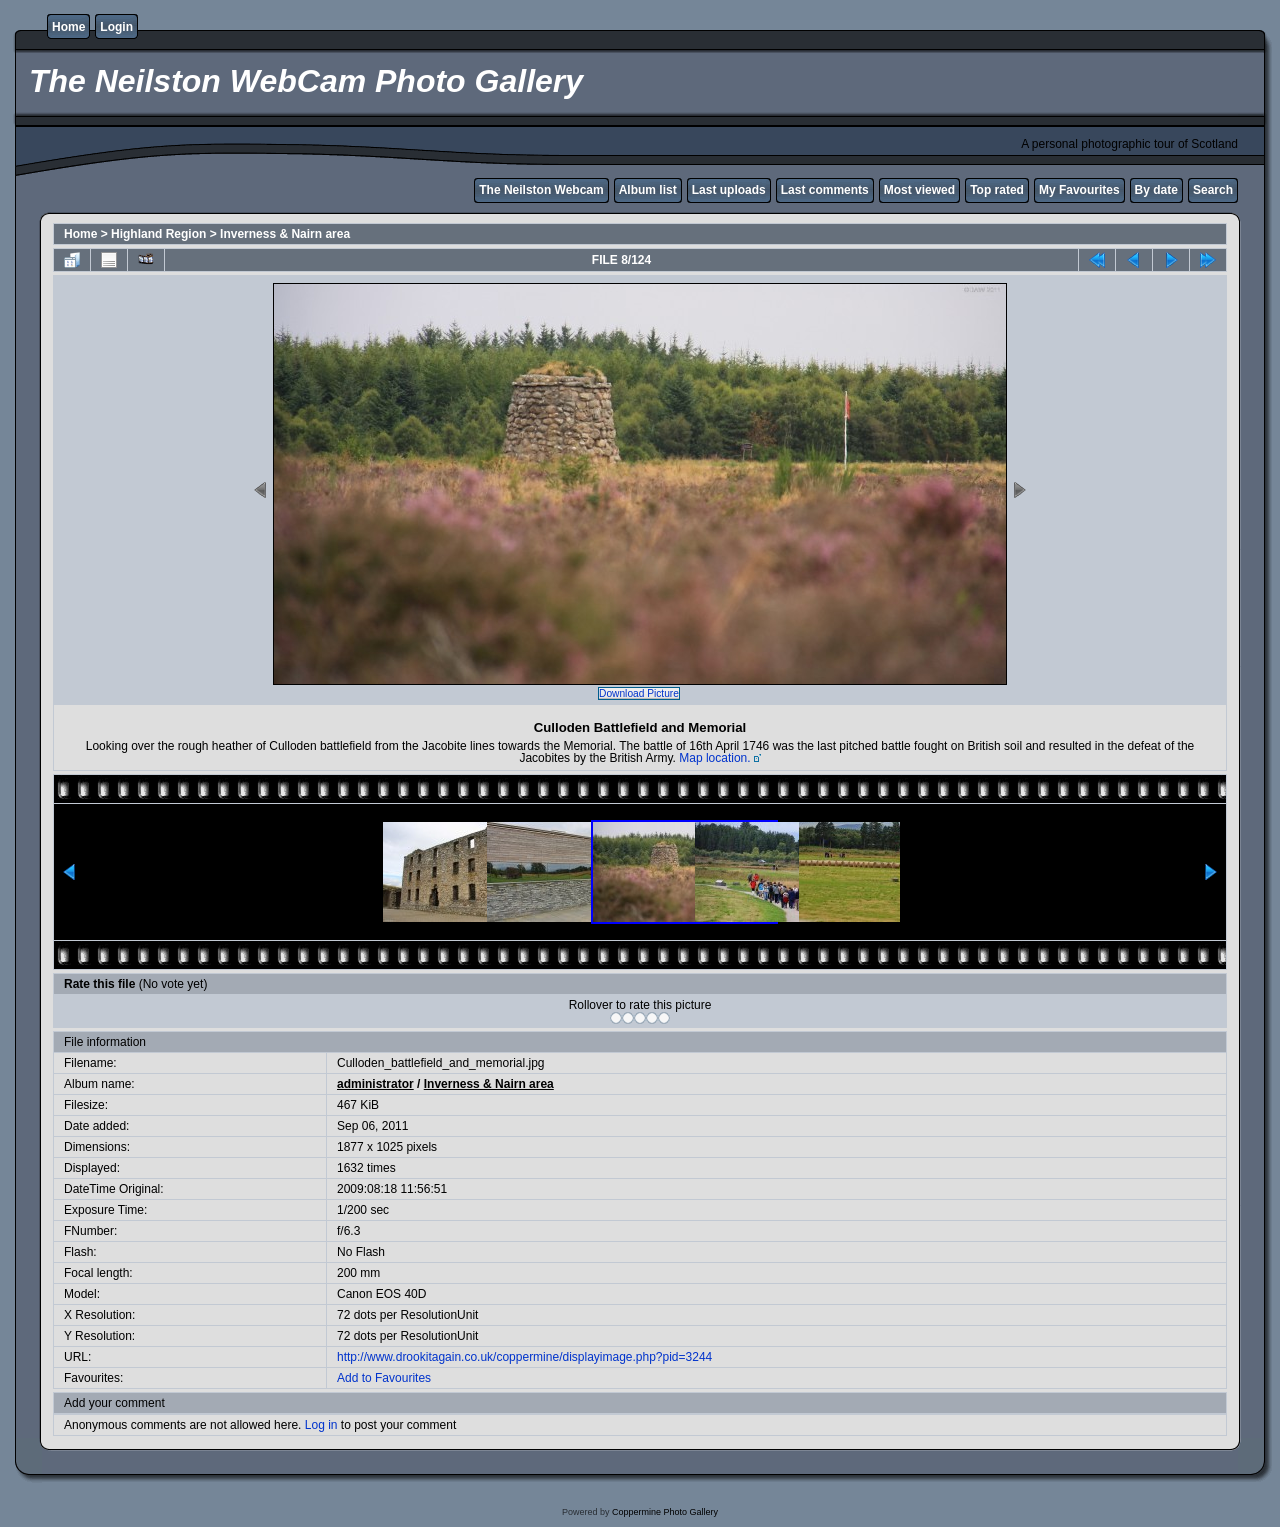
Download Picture (639, 693)
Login (116, 27)
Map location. (714, 758)
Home (68, 27)
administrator (375, 1084)
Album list (648, 190)
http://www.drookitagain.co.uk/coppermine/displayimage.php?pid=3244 (524, 1357)
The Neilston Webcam (541, 190)
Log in (321, 1425)
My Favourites (1079, 190)
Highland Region (158, 234)
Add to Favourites (384, 1378)
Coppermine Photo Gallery (665, 1512)
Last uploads (729, 190)
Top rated (997, 190)
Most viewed (919, 190)
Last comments (825, 190)
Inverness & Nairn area (285, 234)
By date (1156, 190)
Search (1213, 190)
